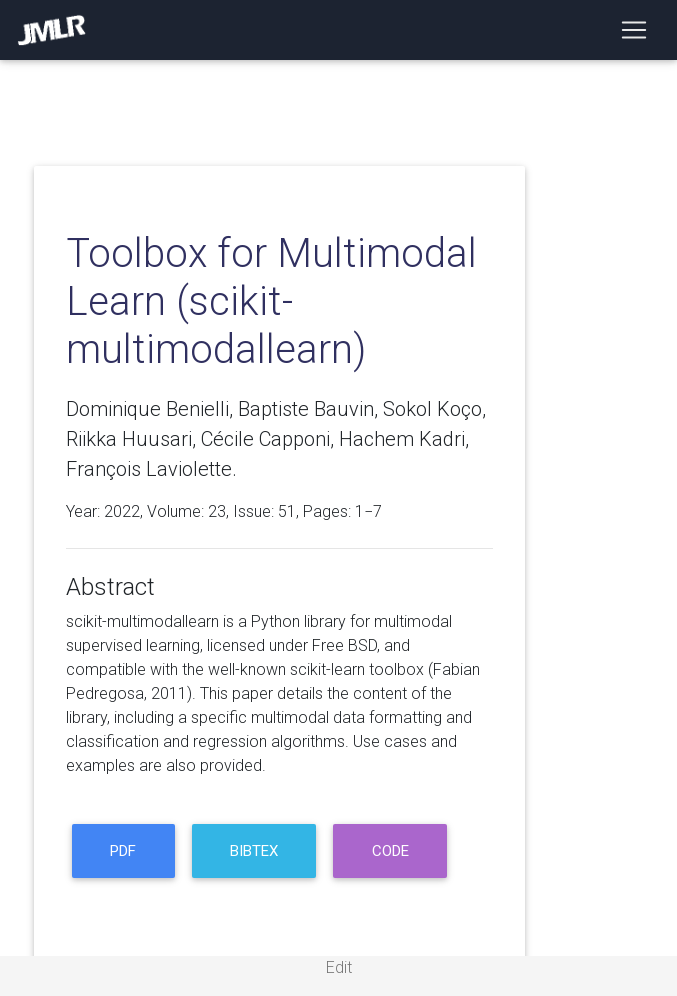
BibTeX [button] (254, 851)
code (390, 851)
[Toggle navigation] (634, 30)
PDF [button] (123, 851)
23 (217, 511)
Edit (339, 967)
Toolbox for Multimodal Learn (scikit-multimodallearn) (271, 301)
